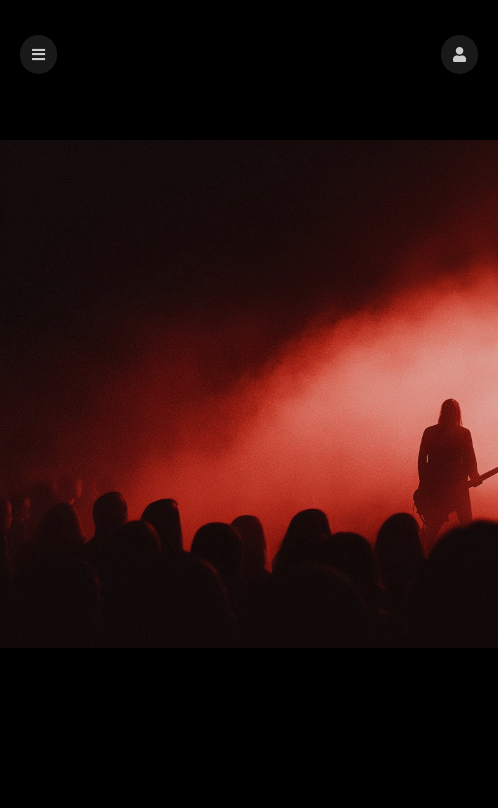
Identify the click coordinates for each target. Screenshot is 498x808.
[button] (459, 54)
